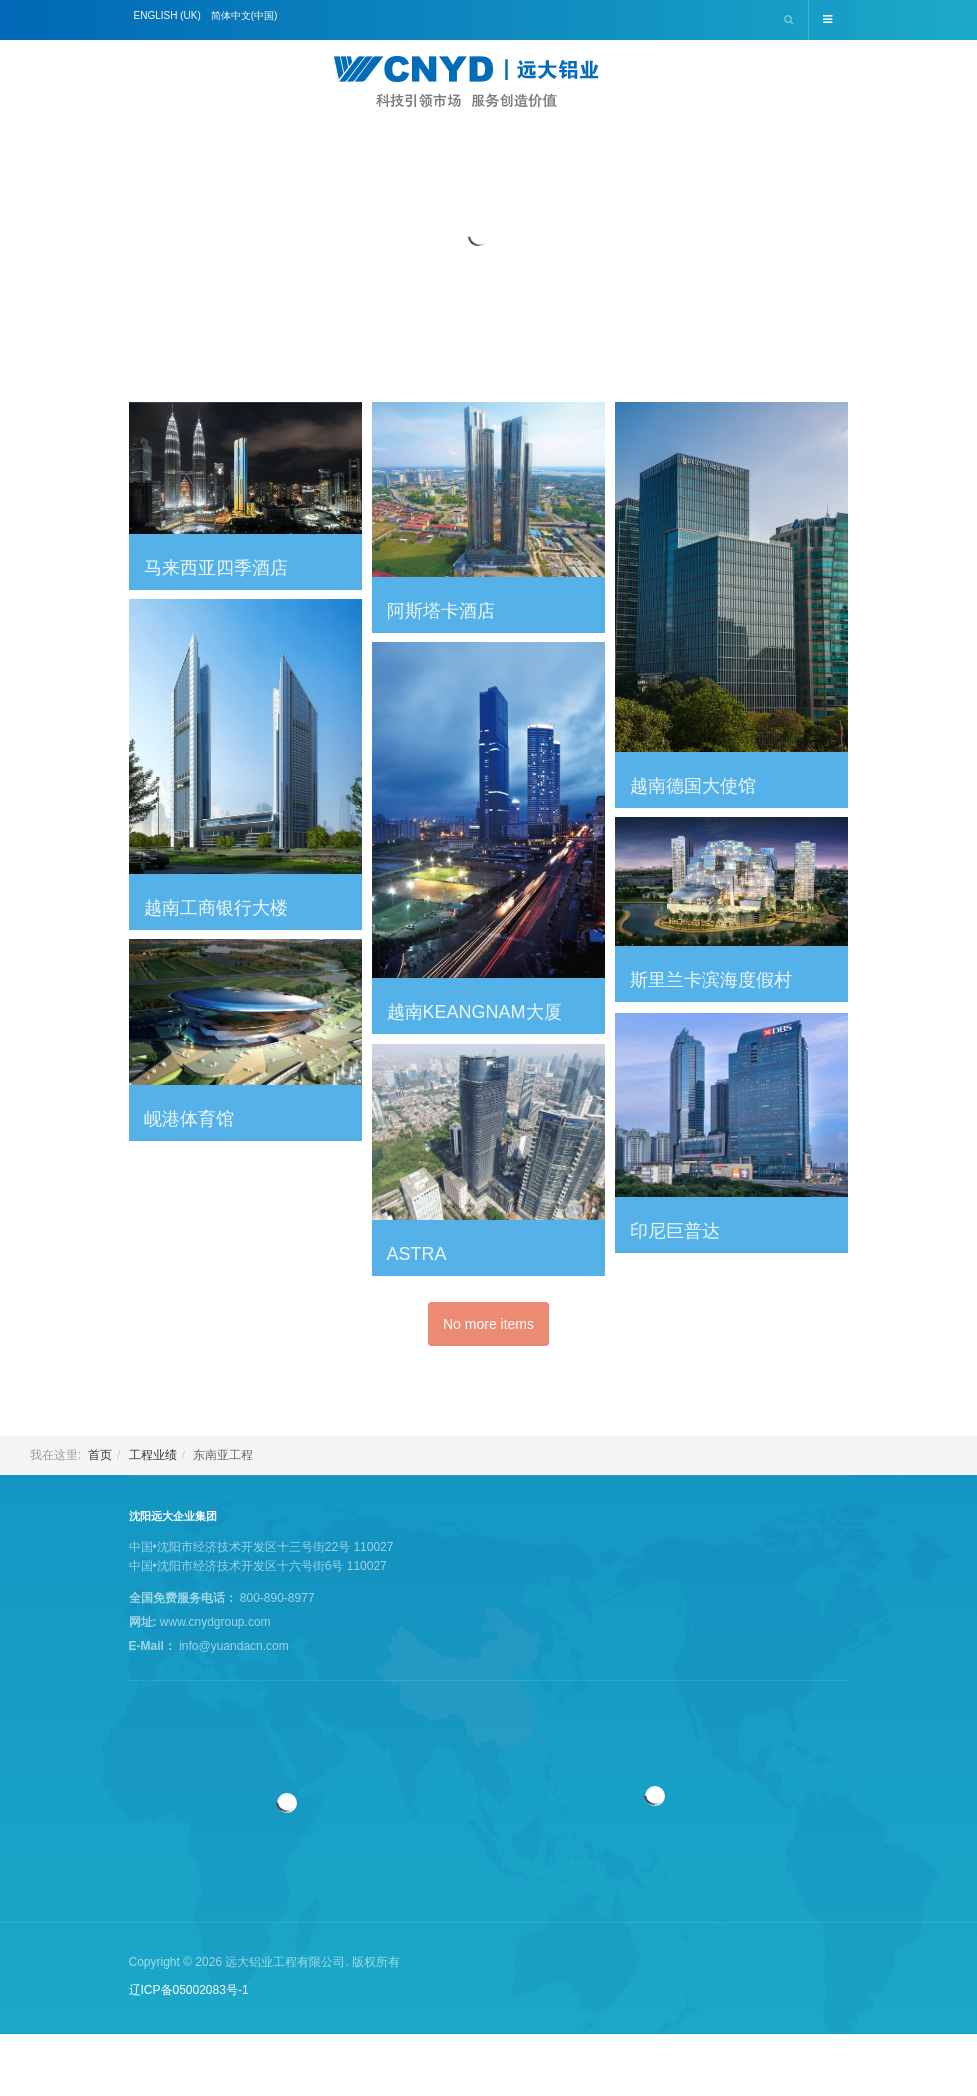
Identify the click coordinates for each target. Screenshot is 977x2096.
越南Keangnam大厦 (474, 1012)
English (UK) (167, 15)
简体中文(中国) (244, 15)
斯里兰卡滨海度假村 (711, 980)
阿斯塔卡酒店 (441, 611)
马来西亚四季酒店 (216, 568)
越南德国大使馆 (693, 786)
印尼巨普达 (675, 1231)
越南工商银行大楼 (216, 908)
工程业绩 (153, 1455)
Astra (417, 1254)
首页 (100, 1455)
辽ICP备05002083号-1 (189, 1990)
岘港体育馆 (189, 1119)
